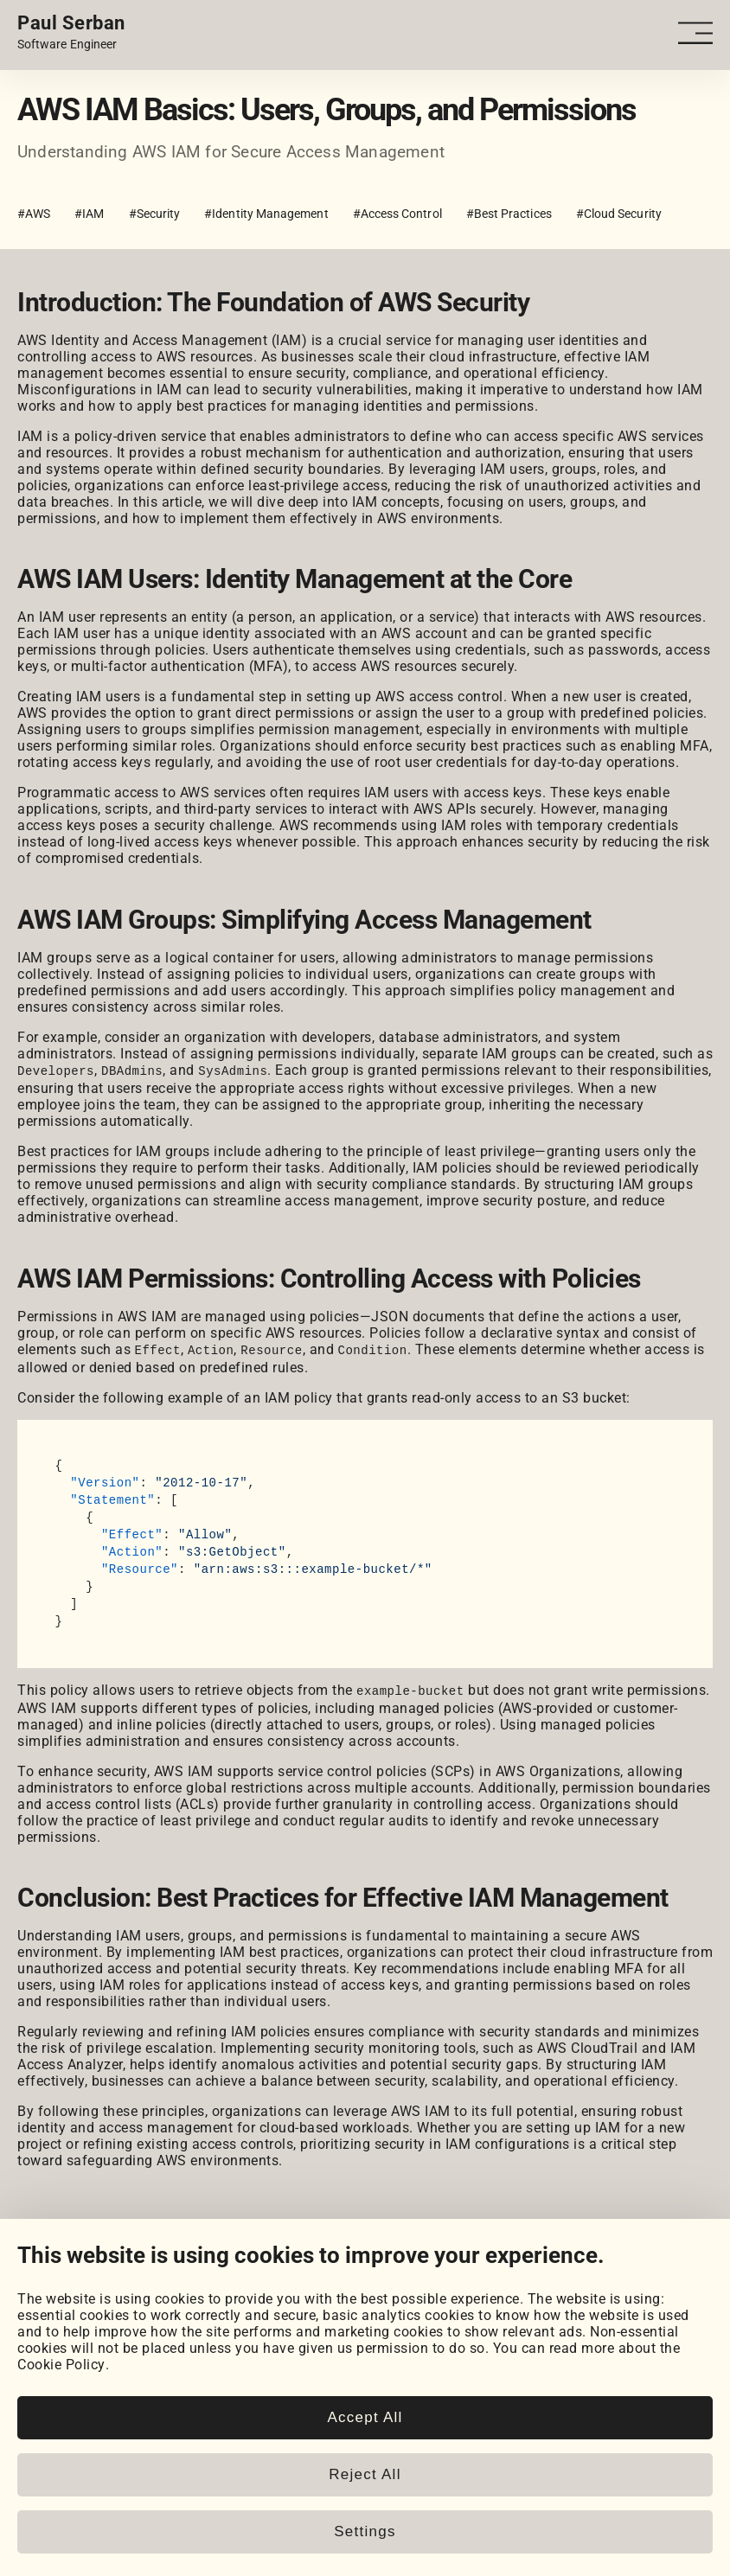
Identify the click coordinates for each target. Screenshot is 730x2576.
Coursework (55, 2353)
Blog (32, 2392)
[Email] (202, 2278)
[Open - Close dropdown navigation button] (697, 33)
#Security (155, 214)
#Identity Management (266, 214)
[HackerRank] (115, 2278)
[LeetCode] (158, 2278)
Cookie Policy (61, 2549)
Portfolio (45, 2320)
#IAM (89, 214)
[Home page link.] (71, 33)
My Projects (55, 2337)
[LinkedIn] (27, 2278)
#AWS (33, 214)
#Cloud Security (619, 214)
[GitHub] (71, 2278)
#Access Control (397, 214)
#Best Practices (509, 214)
